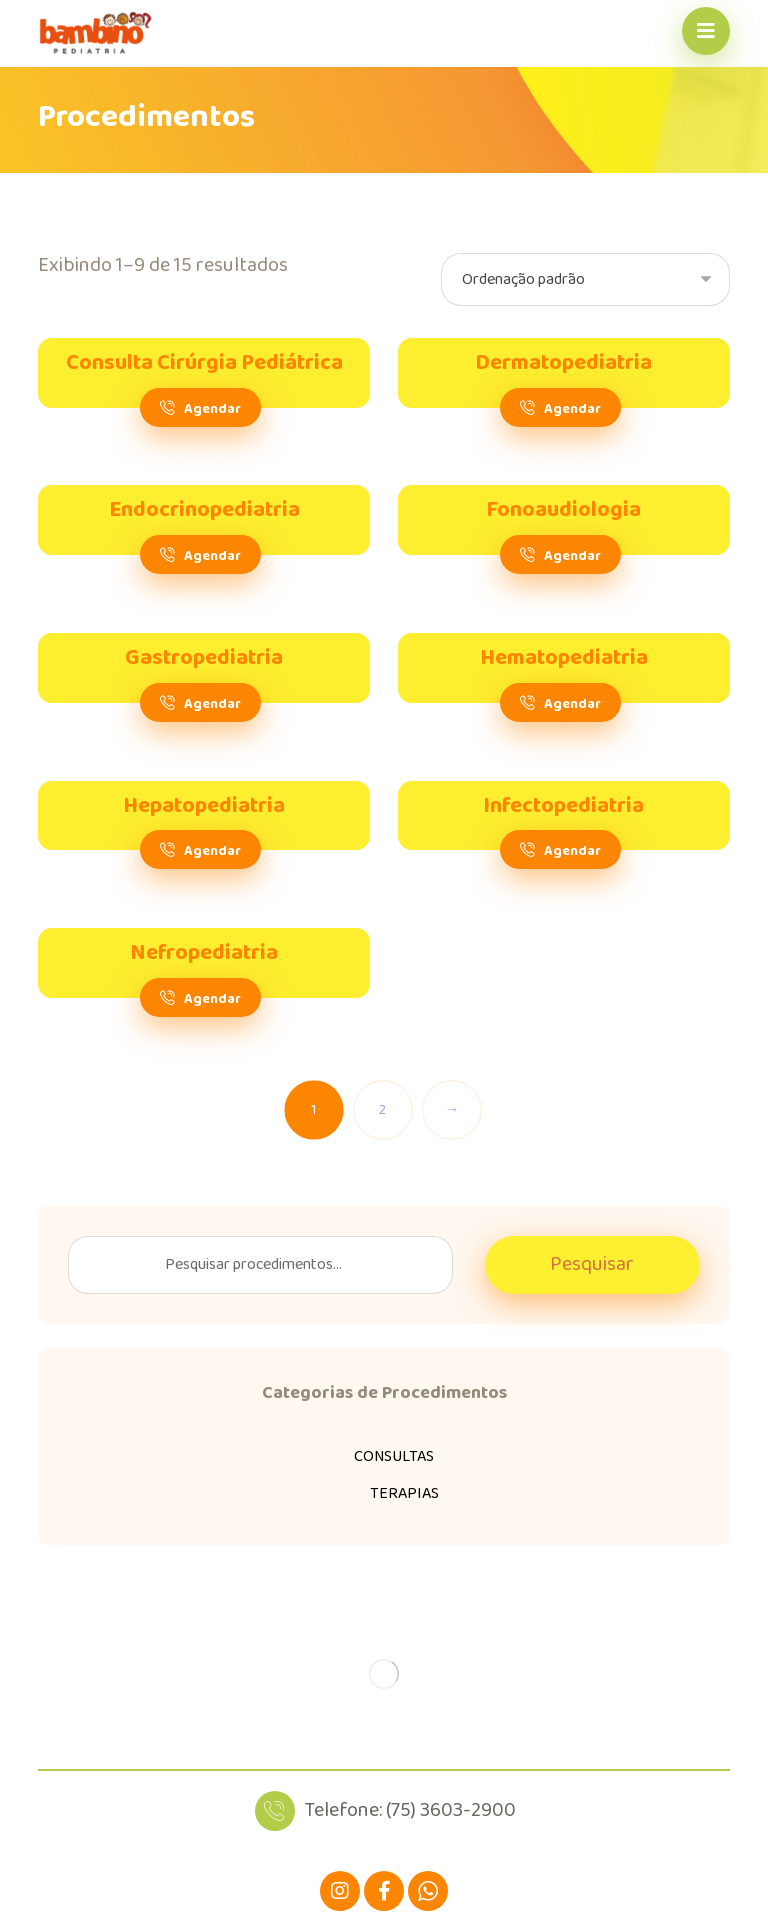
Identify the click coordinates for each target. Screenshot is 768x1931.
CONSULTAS (394, 1456)
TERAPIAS (404, 1493)
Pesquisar (592, 1265)
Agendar (212, 409)
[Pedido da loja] (585, 279)
